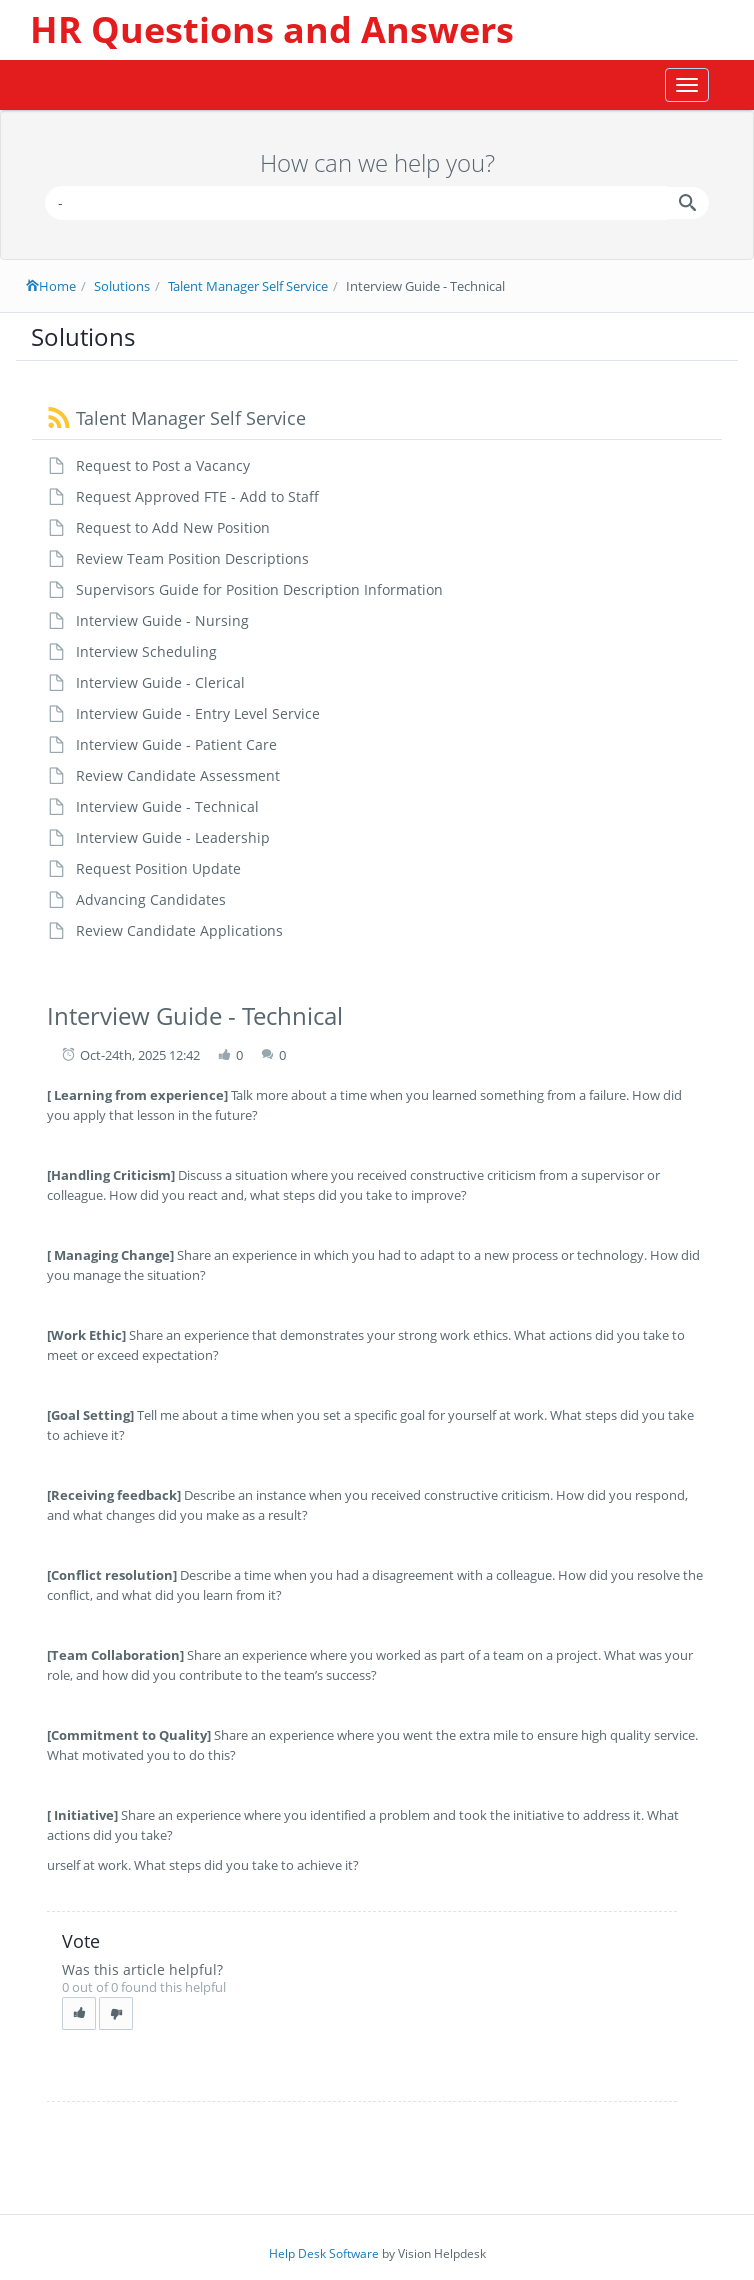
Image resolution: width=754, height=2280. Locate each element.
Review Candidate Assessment (178, 775)
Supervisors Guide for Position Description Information (259, 589)
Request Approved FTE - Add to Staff (197, 496)
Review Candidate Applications (179, 930)
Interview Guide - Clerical (160, 682)
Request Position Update (158, 868)
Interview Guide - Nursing (162, 620)
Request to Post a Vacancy (163, 465)
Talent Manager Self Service (248, 286)
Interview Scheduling (146, 651)
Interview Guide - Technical (167, 806)
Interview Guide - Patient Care (176, 744)
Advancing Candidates (151, 899)
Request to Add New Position (173, 527)
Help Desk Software (324, 2253)
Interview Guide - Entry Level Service (198, 713)
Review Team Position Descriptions (192, 558)
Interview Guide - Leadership (173, 837)
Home (51, 286)
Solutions (122, 286)
